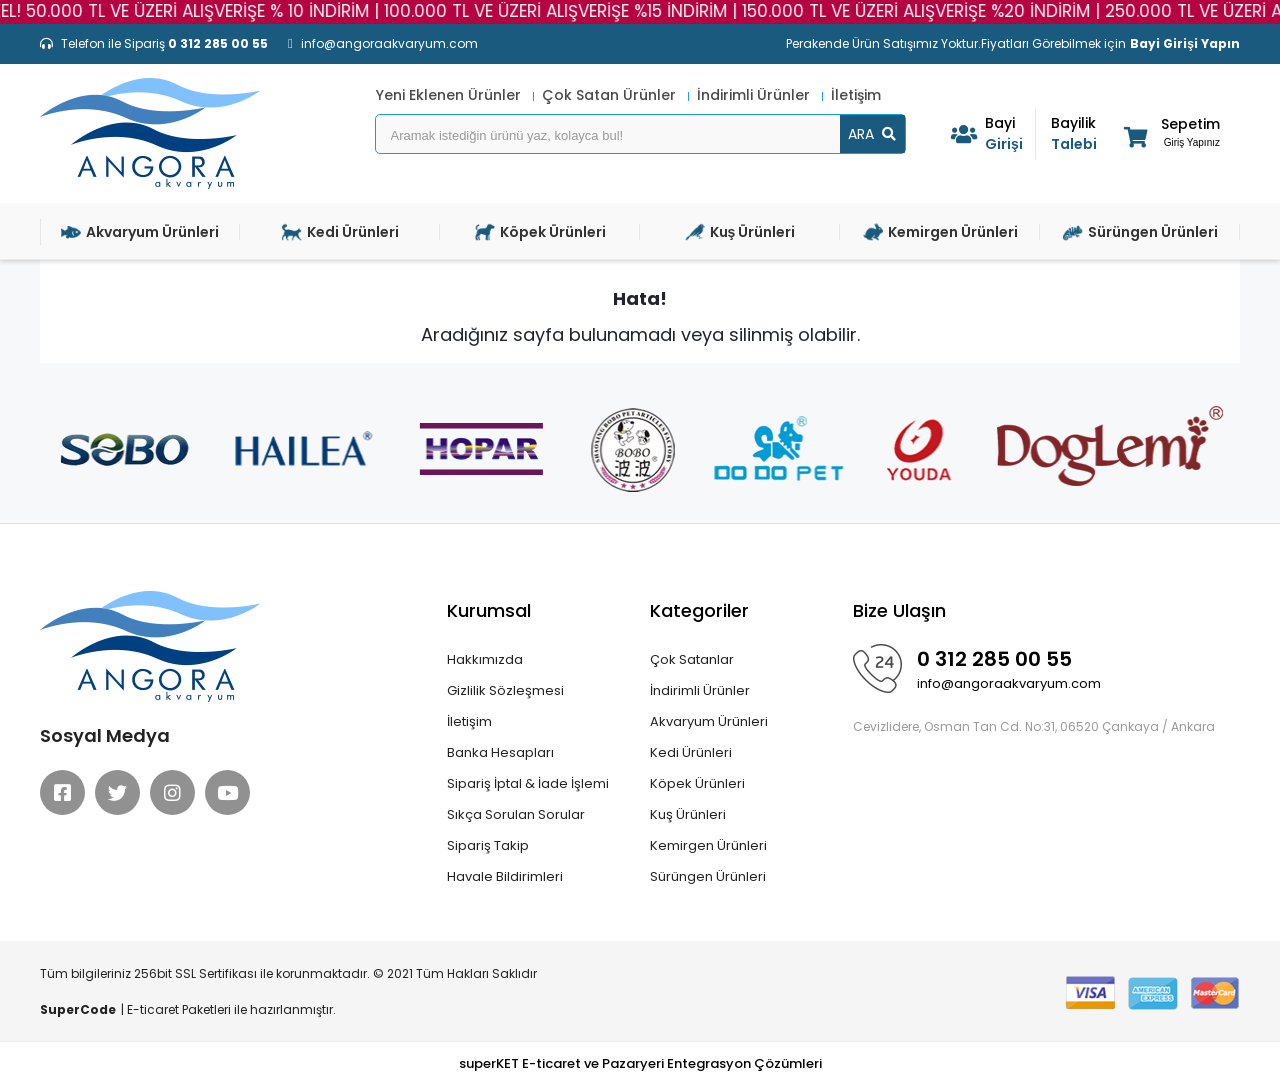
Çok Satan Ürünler (611, 95)
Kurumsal (489, 610)
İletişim (856, 95)
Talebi (1076, 133)
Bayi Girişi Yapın (1185, 43)
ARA (872, 134)
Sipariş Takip (488, 845)
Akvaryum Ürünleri (709, 721)
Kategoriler (699, 610)
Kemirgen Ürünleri (708, 845)
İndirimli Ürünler (755, 95)
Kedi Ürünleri (691, 752)
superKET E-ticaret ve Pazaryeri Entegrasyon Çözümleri (640, 1063)
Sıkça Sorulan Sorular (516, 814)
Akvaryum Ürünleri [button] (140, 232)
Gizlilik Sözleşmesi (505, 690)
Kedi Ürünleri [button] (340, 232)
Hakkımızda (485, 659)
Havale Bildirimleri (505, 876)
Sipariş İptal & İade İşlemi (528, 783)
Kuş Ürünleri (688, 814)
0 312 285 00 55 (994, 659)
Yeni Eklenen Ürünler (450, 95)
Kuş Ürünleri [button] (740, 232)
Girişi (1010, 133)
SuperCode (78, 1009)
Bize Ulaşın (899, 610)
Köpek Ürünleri (697, 783)
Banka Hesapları (500, 752)
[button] (1170, 136)
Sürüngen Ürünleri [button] (1140, 232)
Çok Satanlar (692, 659)
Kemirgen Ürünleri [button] (940, 232)
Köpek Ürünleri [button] (540, 232)
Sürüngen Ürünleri (708, 876)
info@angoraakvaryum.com (1009, 683)
